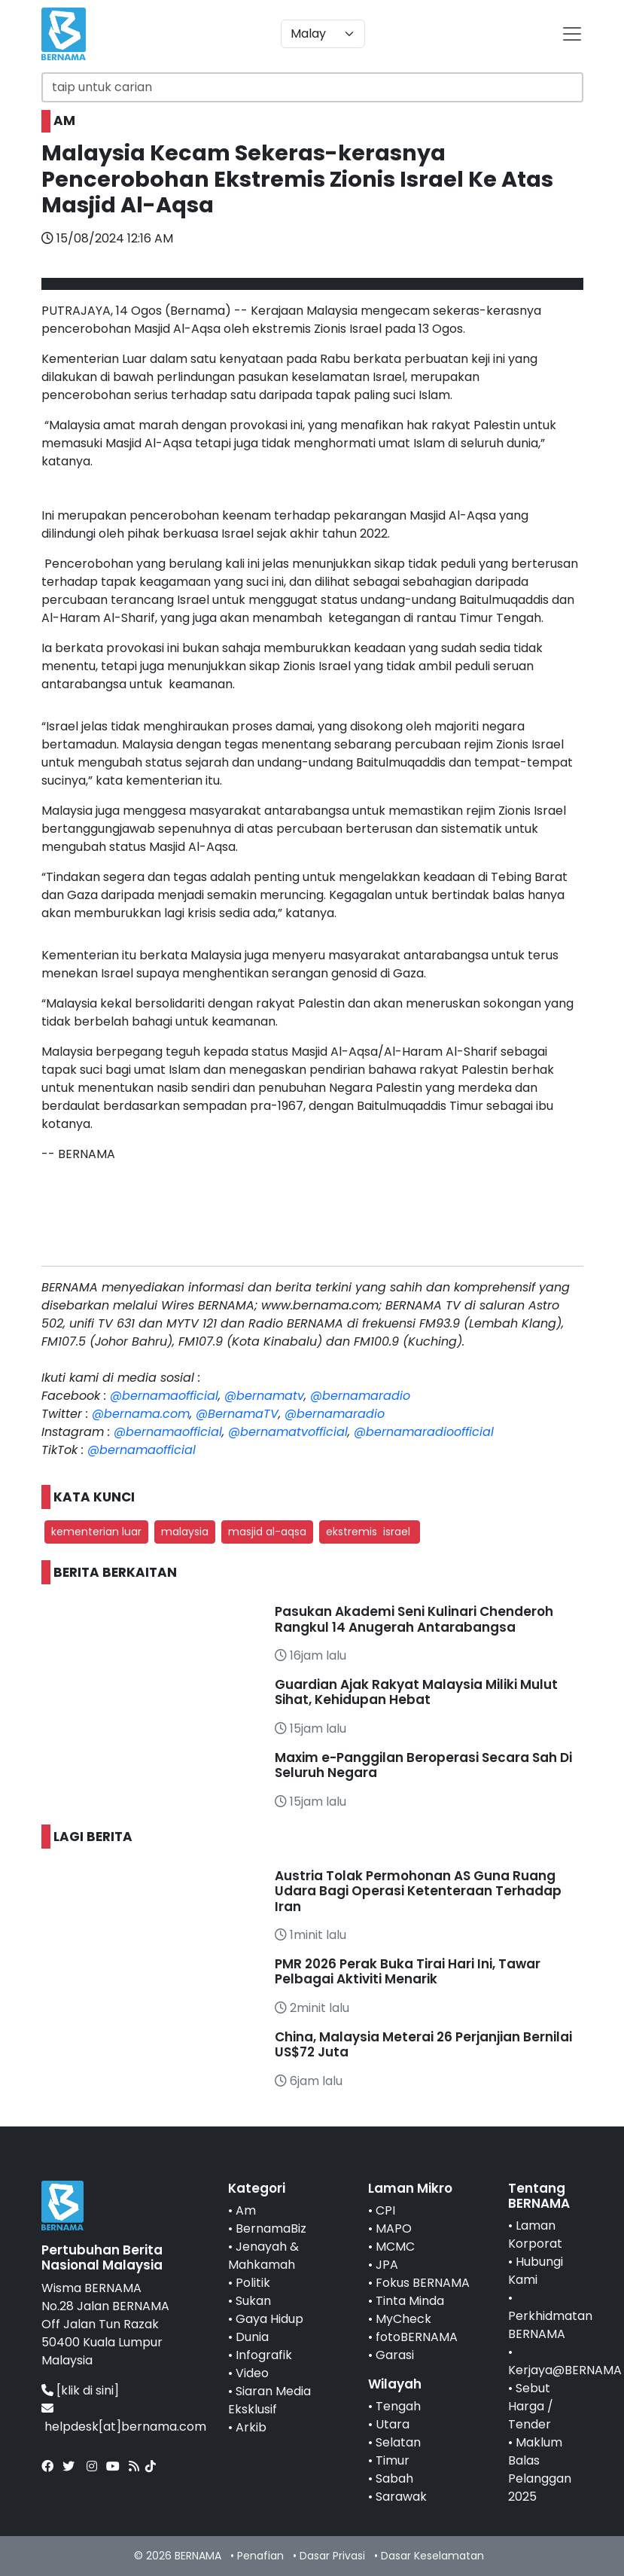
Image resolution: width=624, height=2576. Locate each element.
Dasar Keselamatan (432, 2555)
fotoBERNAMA (417, 2337)
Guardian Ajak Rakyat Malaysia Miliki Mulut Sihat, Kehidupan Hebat (416, 1692)
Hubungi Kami (535, 2270)
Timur (392, 2460)
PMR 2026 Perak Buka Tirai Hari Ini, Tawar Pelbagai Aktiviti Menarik (407, 1971)
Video (252, 2373)
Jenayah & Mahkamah (263, 2255)
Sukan (253, 2300)
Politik (253, 2282)
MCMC (395, 2246)
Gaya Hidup (269, 2319)
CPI (385, 2210)
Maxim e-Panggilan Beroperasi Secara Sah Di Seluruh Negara (423, 1765)
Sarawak (401, 2496)
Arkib (251, 2427)
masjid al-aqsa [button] (267, 1531)
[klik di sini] (87, 2390)
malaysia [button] (185, 1531)
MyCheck (403, 2319)
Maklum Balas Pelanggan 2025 (539, 2469)
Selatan (398, 2442)
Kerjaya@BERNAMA (565, 2370)
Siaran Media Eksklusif (269, 2400)
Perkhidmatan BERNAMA (550, 2325)
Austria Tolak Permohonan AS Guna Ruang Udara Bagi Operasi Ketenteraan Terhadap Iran (418, 1891)
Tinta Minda (410, 2300)
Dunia (252, 2337)
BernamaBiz (271, 2228)
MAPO (394, 2228)
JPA (387, 2264)
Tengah (398, 2406)
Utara (392, 2424)
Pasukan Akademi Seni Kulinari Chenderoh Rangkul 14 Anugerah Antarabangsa (414, 1619)
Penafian (260, 2555)
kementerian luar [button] (96, 1531)
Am (246, 2210)
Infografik (264, 2355)
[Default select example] (323, 34)
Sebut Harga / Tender (530, 2406)
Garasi (395, 2355)
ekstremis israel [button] (369, 1531)
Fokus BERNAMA (423, 2282)
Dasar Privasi (332, 2555)
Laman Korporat (535, 2234)
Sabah (394, 2478)
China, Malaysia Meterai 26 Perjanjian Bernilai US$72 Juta (423, 2044)
